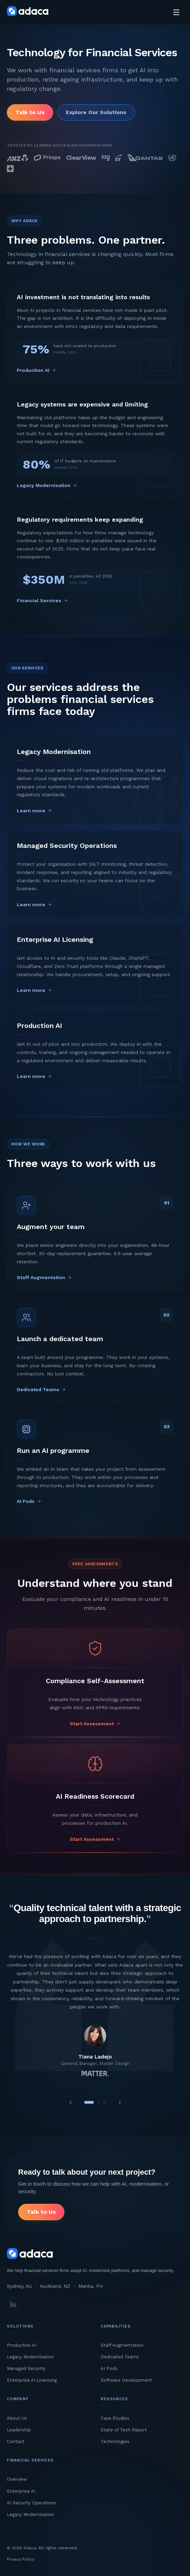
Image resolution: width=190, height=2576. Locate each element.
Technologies (115, 2441)
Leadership (19, 2429)
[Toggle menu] (176, 12)
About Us (17, 2418)
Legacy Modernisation (30, 2356)
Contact (15, 2441)
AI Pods (109, 2368)
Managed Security (26, 2368)
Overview (17, 2479)
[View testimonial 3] (104, 2102)
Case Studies (115, 2418)
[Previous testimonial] (70, 2102)
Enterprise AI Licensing (32, 2380)
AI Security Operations (31, 2502)
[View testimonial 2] (98, 2102)
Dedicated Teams (120, 2356)
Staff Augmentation (122, 2345)
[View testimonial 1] (89, 2102)
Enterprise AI (21, 2491)
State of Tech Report (124, 2429)
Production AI (21, 2345)
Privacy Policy (20, 2559)
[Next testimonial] (120, 2102)
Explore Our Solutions (96, 112)
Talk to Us (30, 112)
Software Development (126, 2380)
